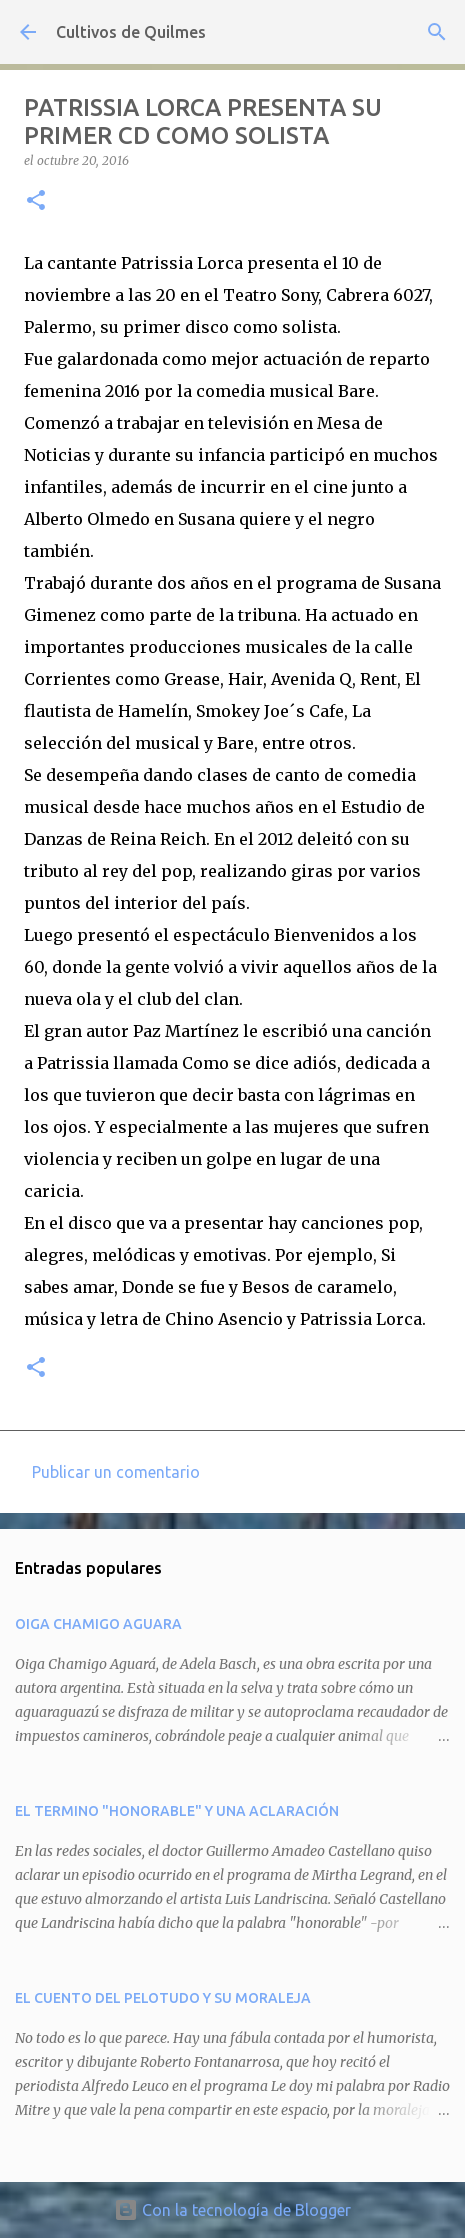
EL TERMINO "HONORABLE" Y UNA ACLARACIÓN (177, 1811)
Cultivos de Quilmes (131, 32)
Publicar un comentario (116, 1472)
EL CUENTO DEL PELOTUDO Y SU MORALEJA (163, 1998)
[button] (36, 201)
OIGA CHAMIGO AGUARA (98, 1624)
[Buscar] (437, 32)
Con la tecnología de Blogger (232, 2210)
